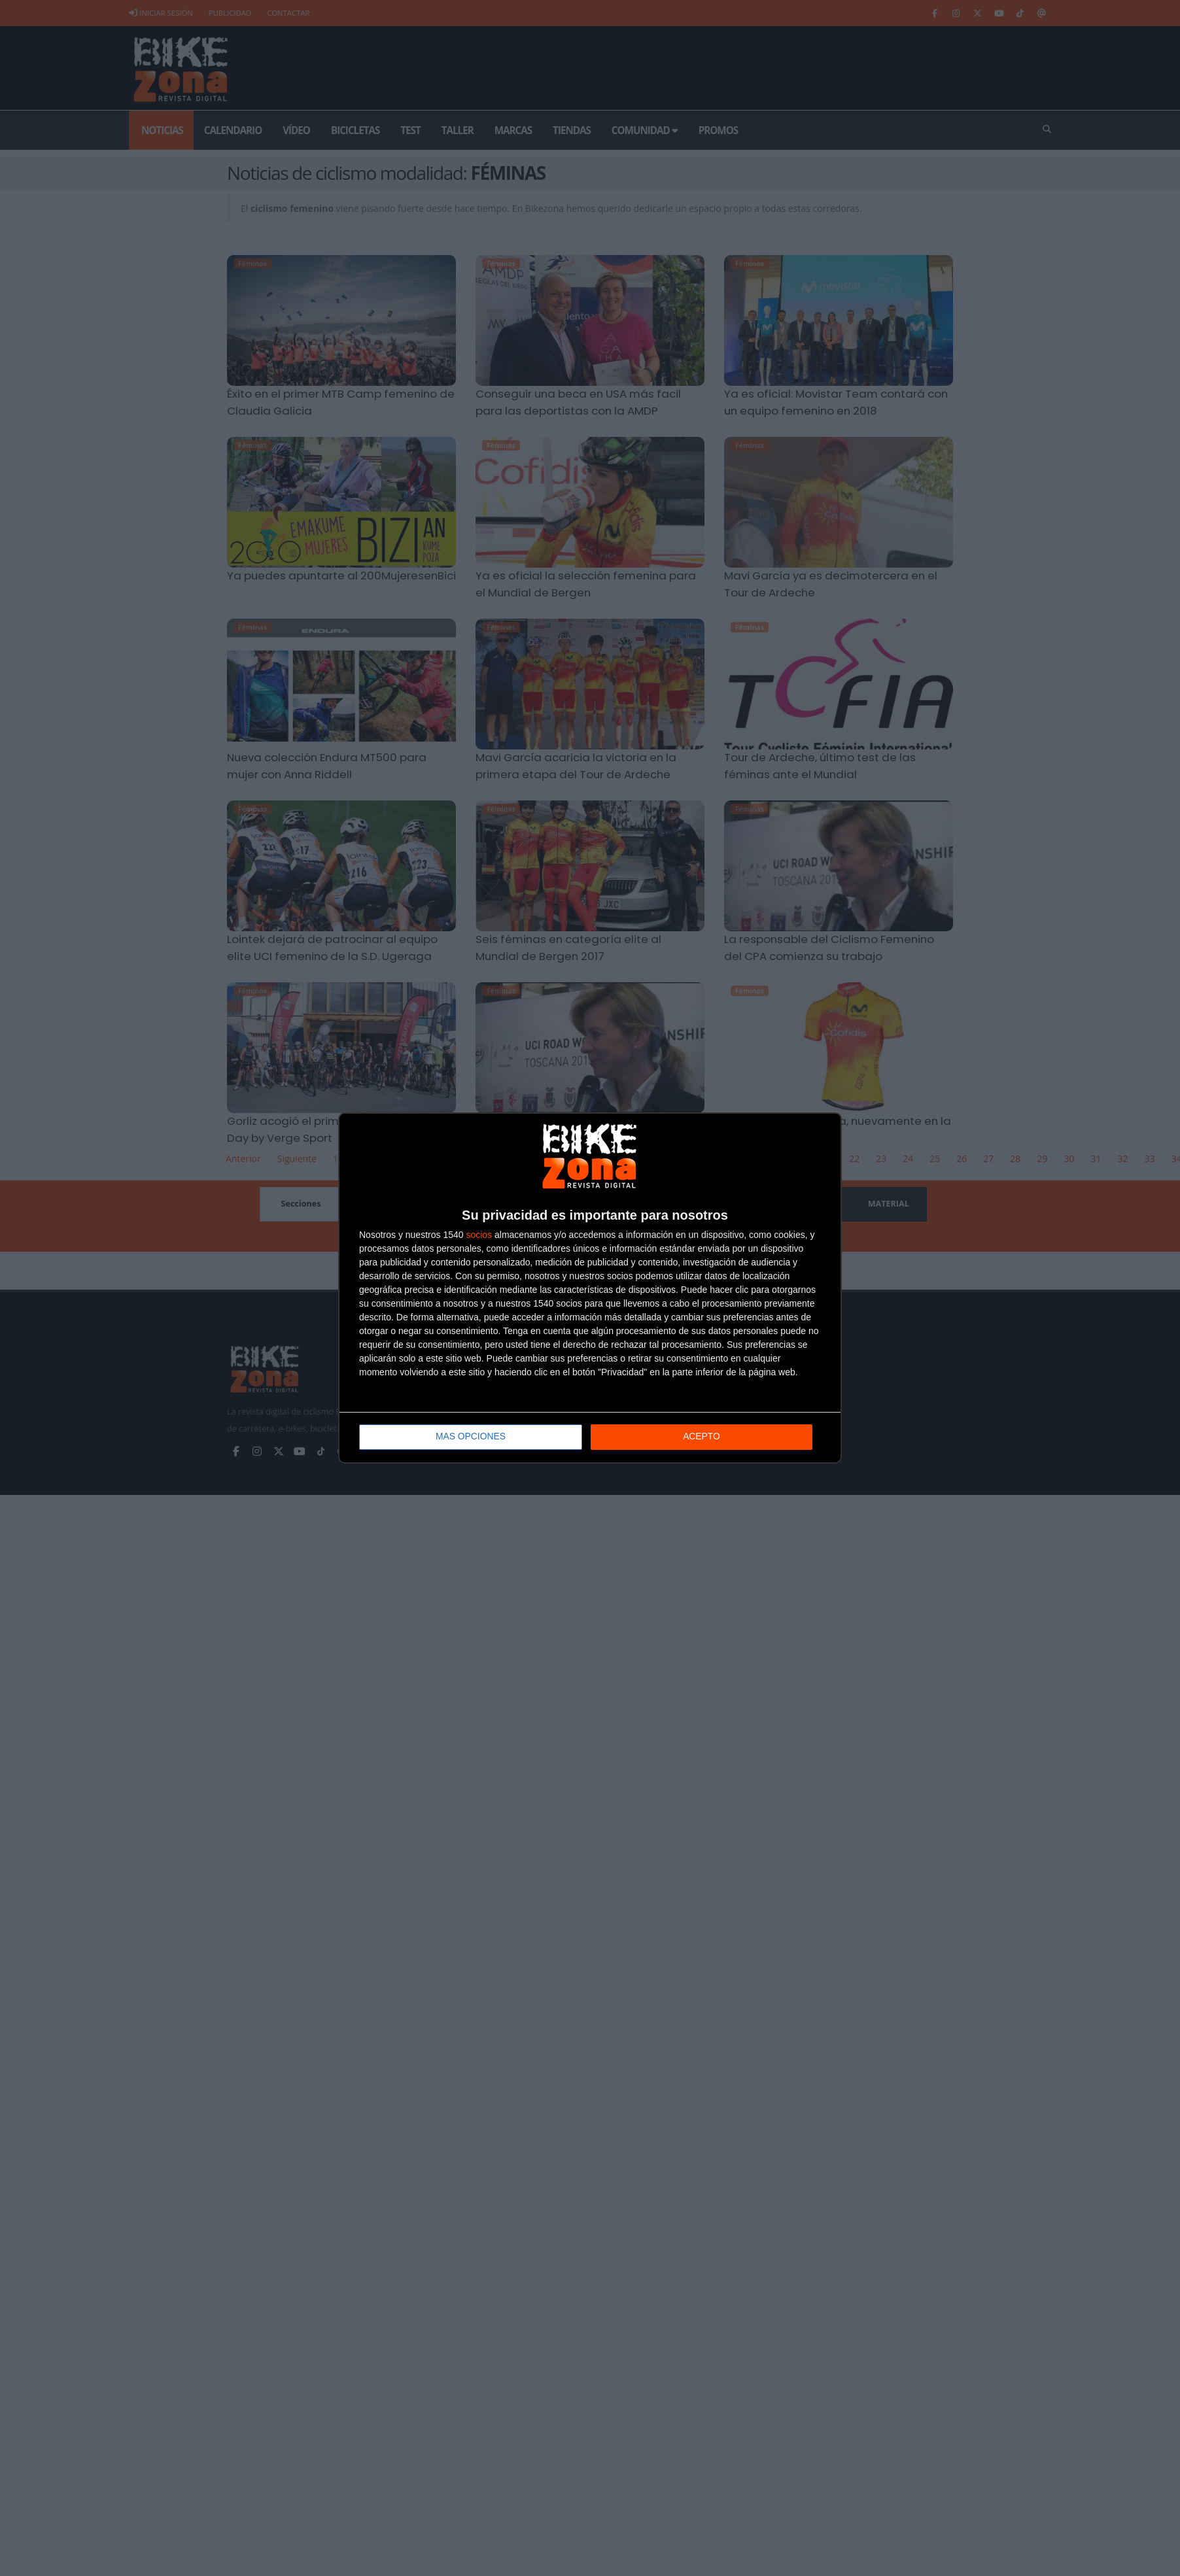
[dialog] (590, 1288)
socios (479, 1234)
